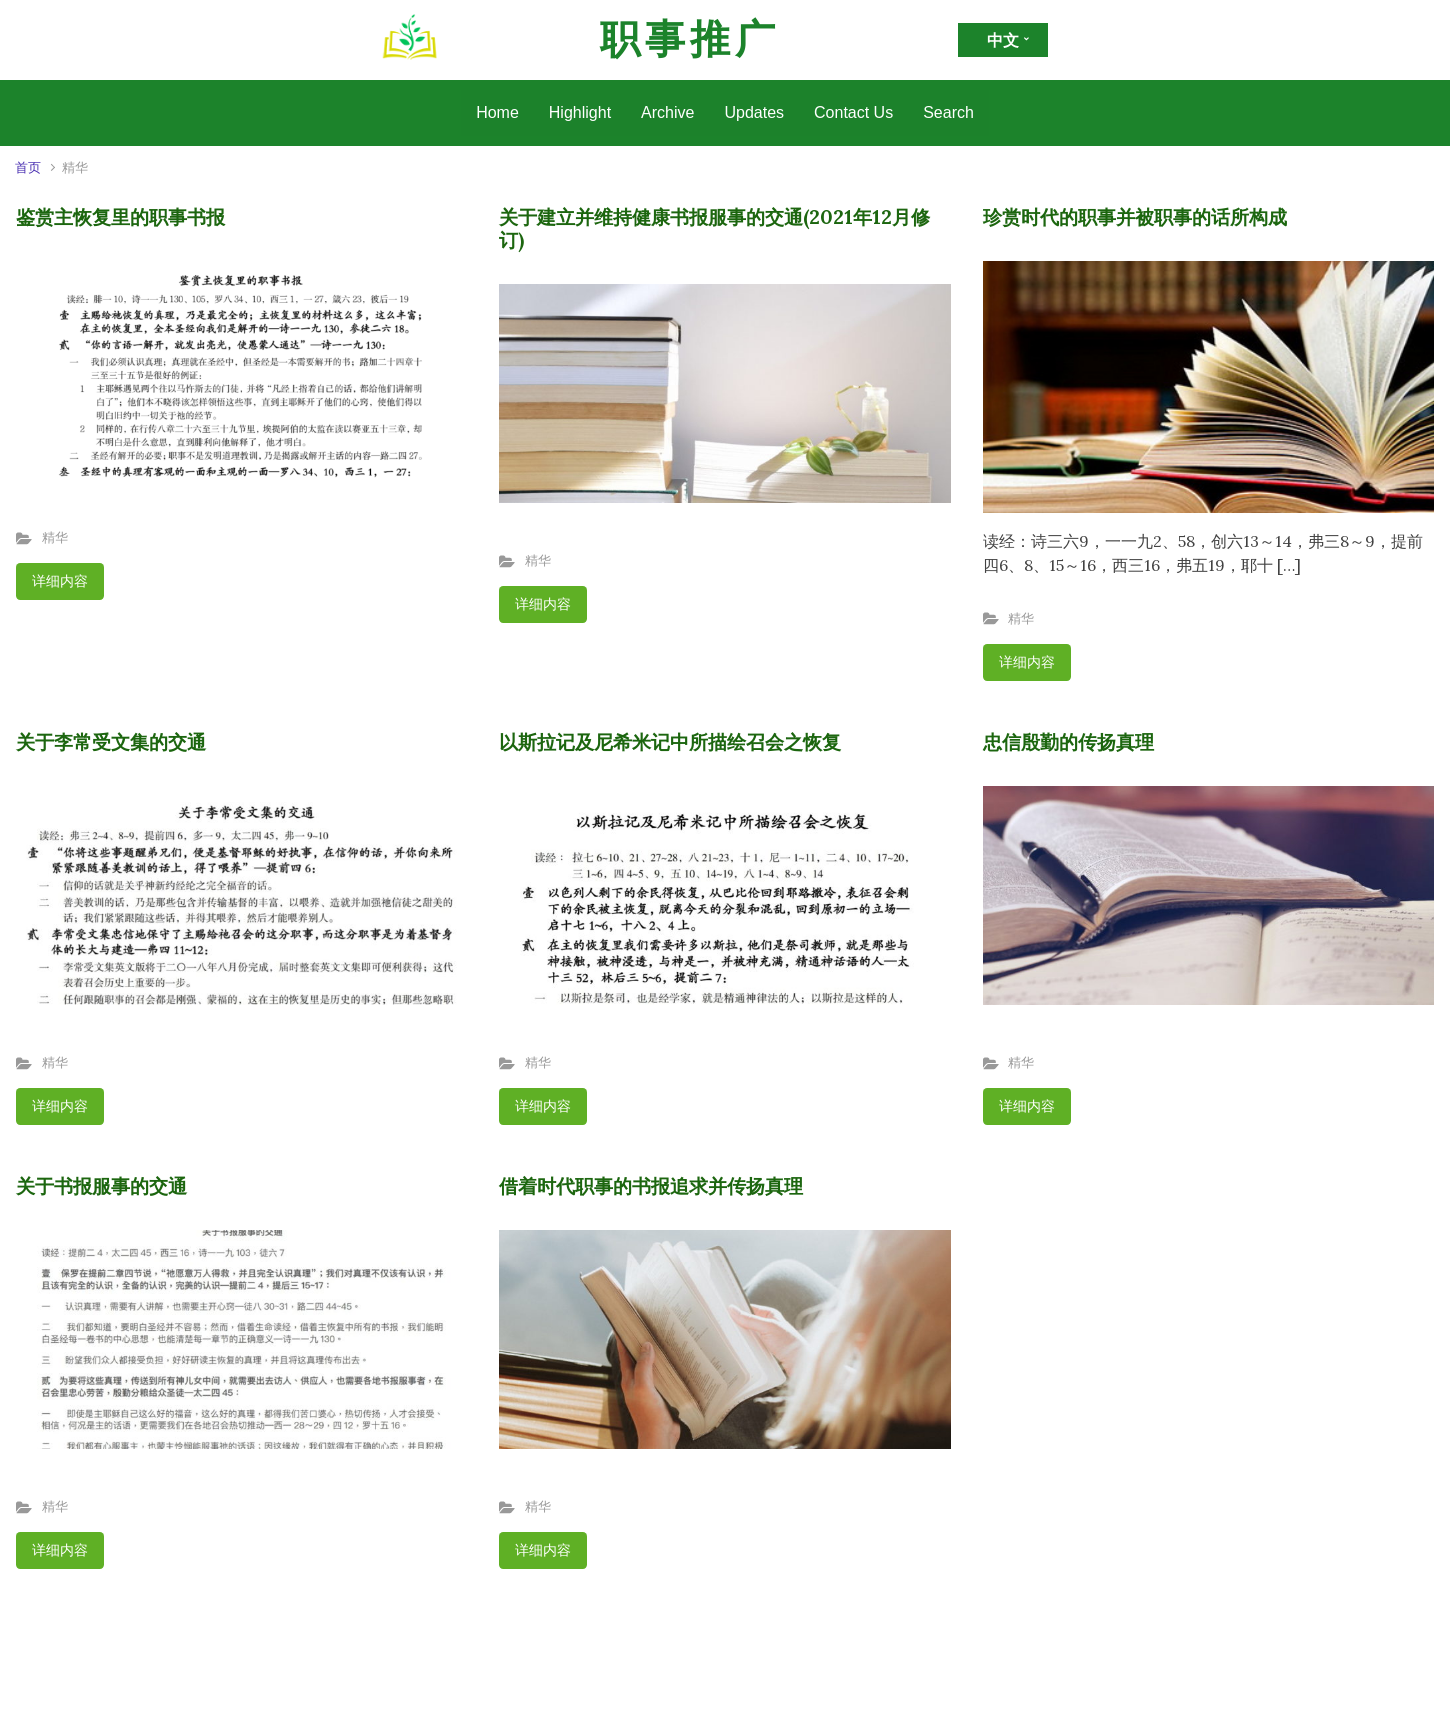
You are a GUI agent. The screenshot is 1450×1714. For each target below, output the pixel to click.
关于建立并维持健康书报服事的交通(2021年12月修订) (714, 228)
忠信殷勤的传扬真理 (1068, 742)
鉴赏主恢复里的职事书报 (120, 217)
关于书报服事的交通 (101, 1186)
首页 (28, 167)
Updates (754, 112)
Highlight (580, 112)
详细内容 (60, 581)
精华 (55, 537)
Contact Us (853, 112)
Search (948, 112)
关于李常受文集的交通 (111, 742)
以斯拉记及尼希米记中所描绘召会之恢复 (670, 742)
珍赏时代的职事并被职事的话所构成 (1135, 217)
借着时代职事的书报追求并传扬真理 (651, 1186)
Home (497, 112)
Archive (667, 112)
